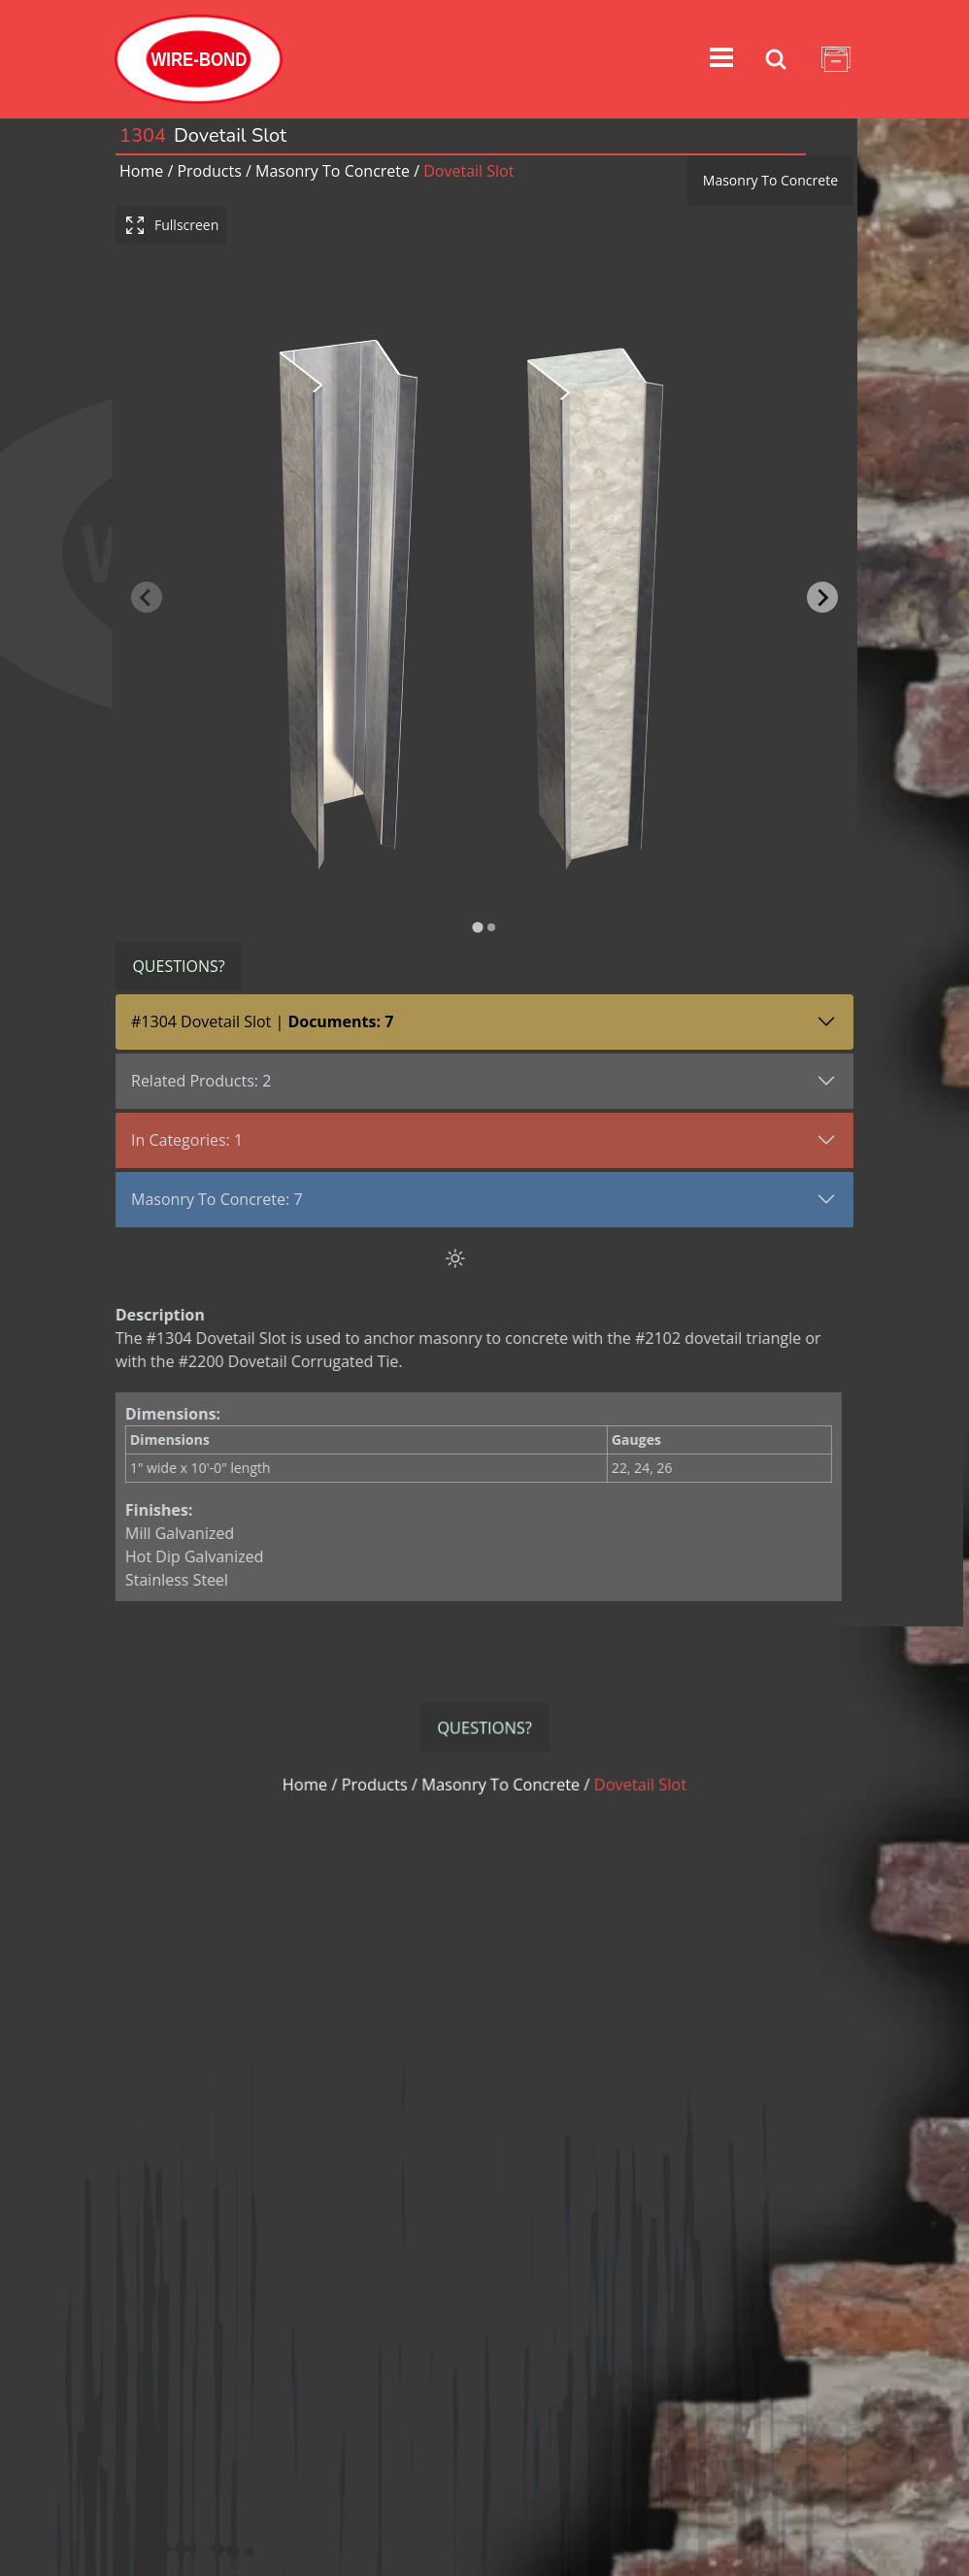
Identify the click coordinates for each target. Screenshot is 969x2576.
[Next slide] (822, 597)
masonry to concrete (332, 171)
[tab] (477, 927)
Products (209, 171)
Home (141, 171)
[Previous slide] (146, 597)
